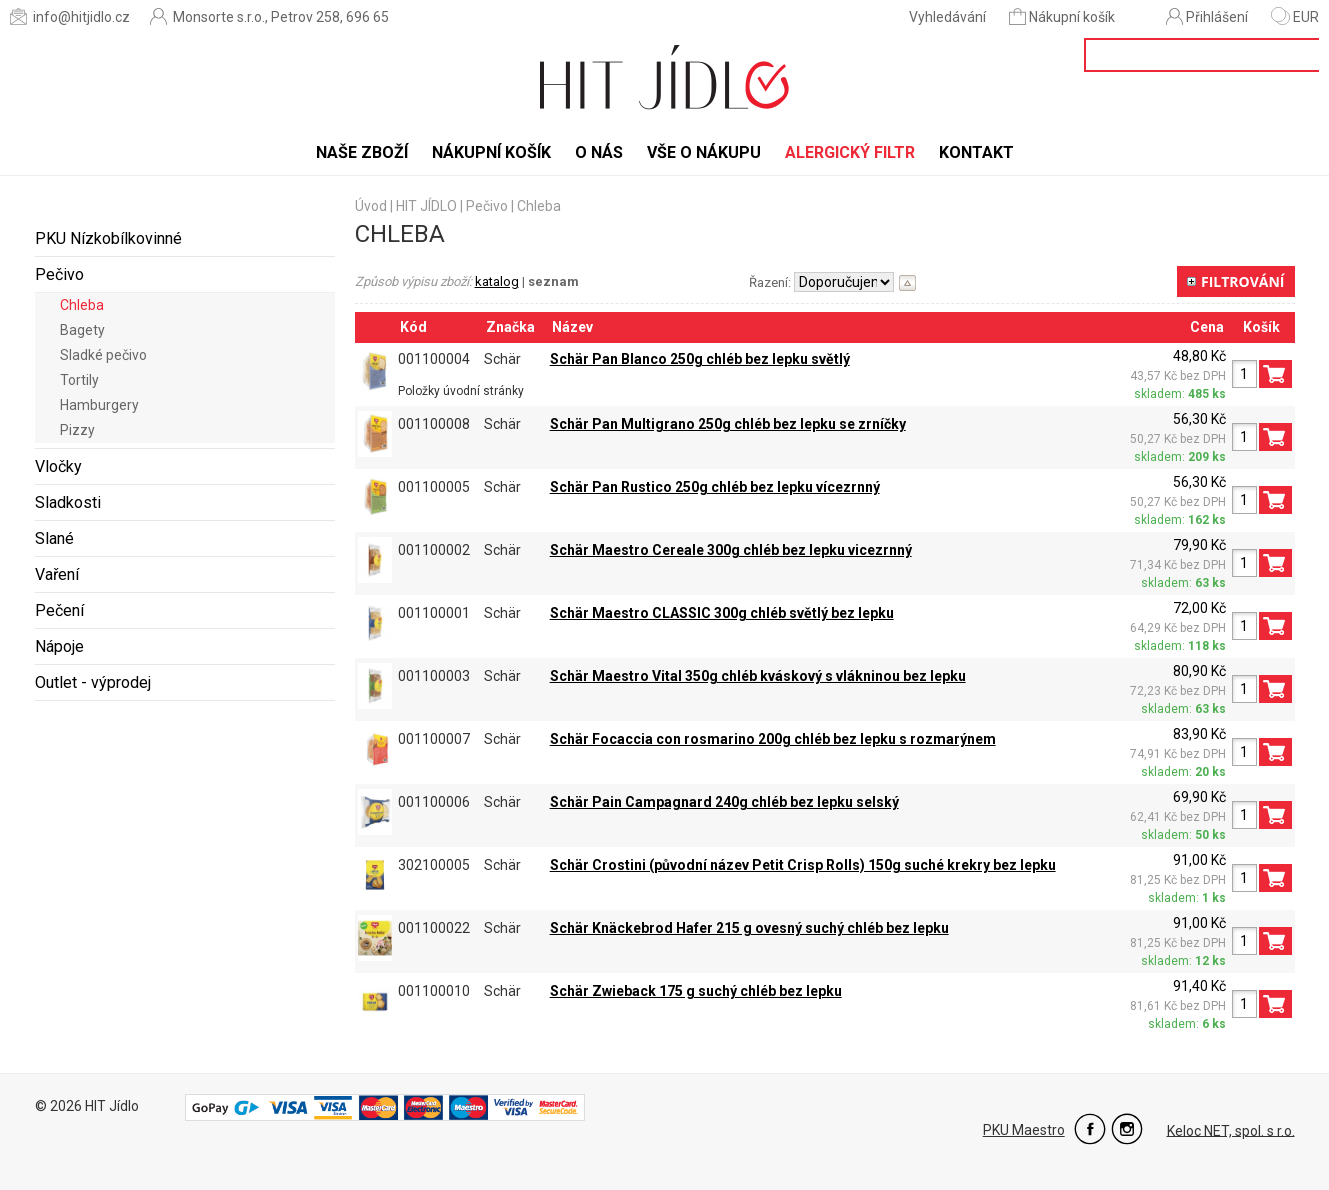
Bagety (82, 330)
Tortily (79, 380)
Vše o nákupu (704, 152)
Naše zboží (362, 152)
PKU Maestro (1024, 1130)
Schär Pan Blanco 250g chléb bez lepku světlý (700, 359)
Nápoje (59, 646)
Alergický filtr (850, 152)
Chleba (82, 305)
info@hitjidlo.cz (70, 16)
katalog (497, 281)
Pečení (59, 610)
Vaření (57, 574)
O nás (599, 152)
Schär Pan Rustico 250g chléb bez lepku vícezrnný (715, 487)
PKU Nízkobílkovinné (108, 238)
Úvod (371, 206)
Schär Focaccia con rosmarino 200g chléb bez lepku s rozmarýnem (773, 739)
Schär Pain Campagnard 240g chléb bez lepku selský (724, 802)
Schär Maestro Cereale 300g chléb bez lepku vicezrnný (731, 550)
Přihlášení (1207, 16)
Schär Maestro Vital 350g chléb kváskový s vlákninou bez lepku (758, 676)
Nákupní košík (1063, 16)
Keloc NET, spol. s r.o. (1231, 1130)
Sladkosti (68, 502)
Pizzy (77, 430)
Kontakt (976, 152)
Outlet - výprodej (93, 682)
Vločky (58, 466)
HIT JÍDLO (426, 206)
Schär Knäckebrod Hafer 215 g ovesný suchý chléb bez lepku (749, 928)
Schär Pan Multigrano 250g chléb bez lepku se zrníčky (728, 424)
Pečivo (59, 274)
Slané (54, 538)
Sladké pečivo (103, 355)
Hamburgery (99, 405)
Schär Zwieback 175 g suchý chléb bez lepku (696, 991)
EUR (1295, 17)
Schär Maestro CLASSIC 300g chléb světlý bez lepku (722, 613)
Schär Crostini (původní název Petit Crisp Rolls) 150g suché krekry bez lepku (803, 865)
